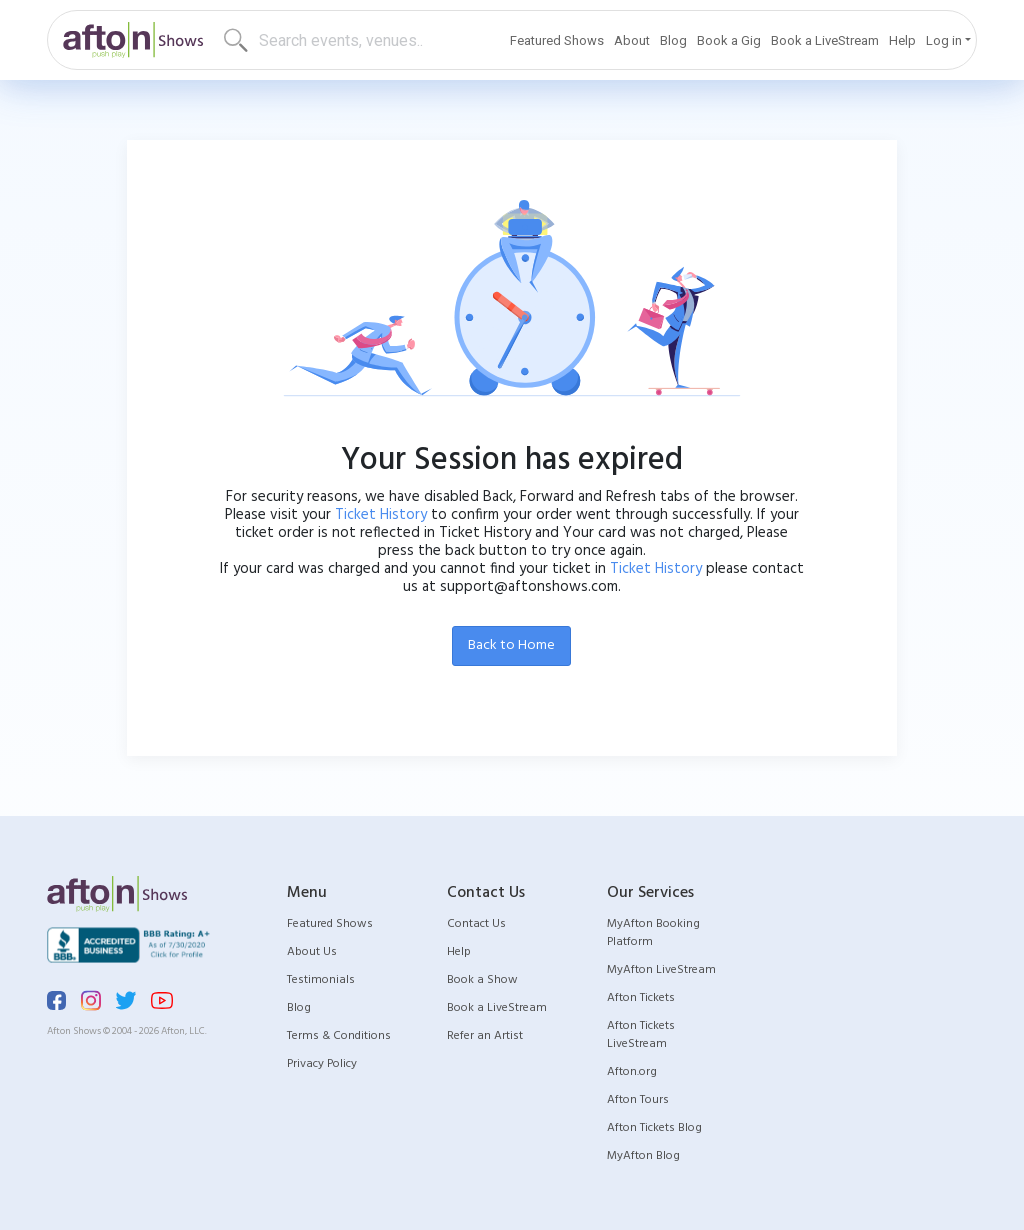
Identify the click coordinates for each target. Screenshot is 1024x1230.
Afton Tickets (641, 998)
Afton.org (632, 1072)
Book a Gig (729, 40)
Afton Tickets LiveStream (641, 1035)
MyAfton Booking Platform (653, 933)
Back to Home (511, 645)
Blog (673, 40)
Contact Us (476, 924)
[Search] (330, 40)
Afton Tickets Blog (654, 1128)
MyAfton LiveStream (661, 970)
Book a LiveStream (825, 40)
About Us (312, 952)
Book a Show (482, 980)
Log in (944, 40)
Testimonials (321, 980)
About (632, 40)
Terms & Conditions (339, 1036)
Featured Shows (557, 40)
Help (902, 40)
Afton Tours (638, 1100)
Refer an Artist (485, 1036)
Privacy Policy (322, 1064)
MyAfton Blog (643, 1156)
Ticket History (381, 515)
